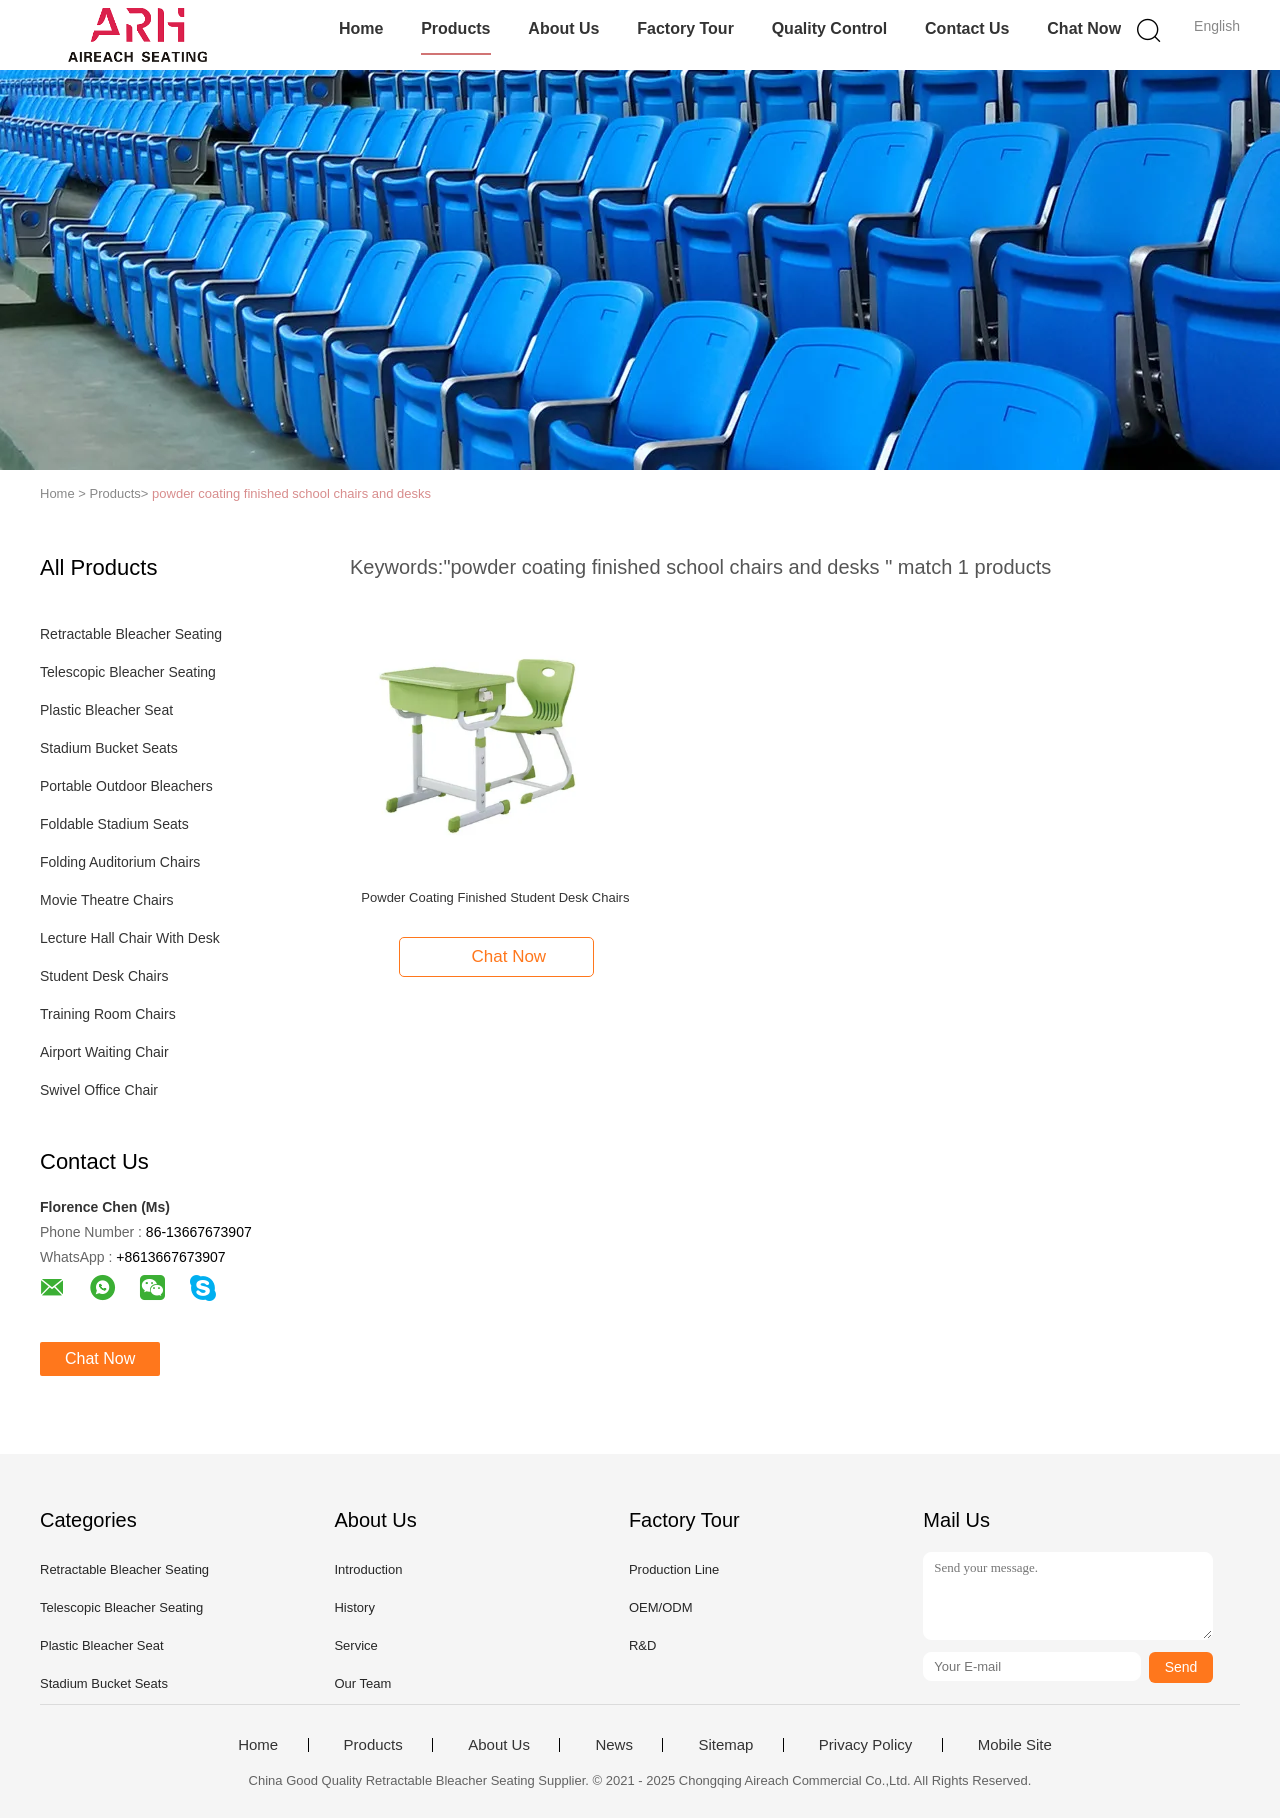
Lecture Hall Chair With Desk (130, 938)
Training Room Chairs (108, 1014)
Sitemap (725, 1745)
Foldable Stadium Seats (114, 824)
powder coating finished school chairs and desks (291, 493)
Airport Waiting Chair (104, 1052)
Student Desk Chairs (104, 976)
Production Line (674, 1569)
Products (455, 28)
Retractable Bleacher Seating (131, 634)
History (354, 1607)
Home (361, 28)
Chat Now (1084, 28)
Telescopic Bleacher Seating (128, 672)
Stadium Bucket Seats (109, 748)
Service (355, 1645)
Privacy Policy (865, 1745)
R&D (642, 1645)
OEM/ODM (661, 1607)
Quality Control (830, 28)
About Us (563, 28)
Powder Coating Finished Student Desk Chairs (495, 897)
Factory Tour (685, 28)
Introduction (368, 1569)
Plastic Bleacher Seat (106, 710)
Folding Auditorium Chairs (120, 862)
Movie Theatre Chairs (107, 900)
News (614, 1745)
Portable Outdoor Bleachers (126, 786)
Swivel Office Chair (99, 1090)
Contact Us (967, 28)
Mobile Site (1015, 1745)
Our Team (362, 1683)
